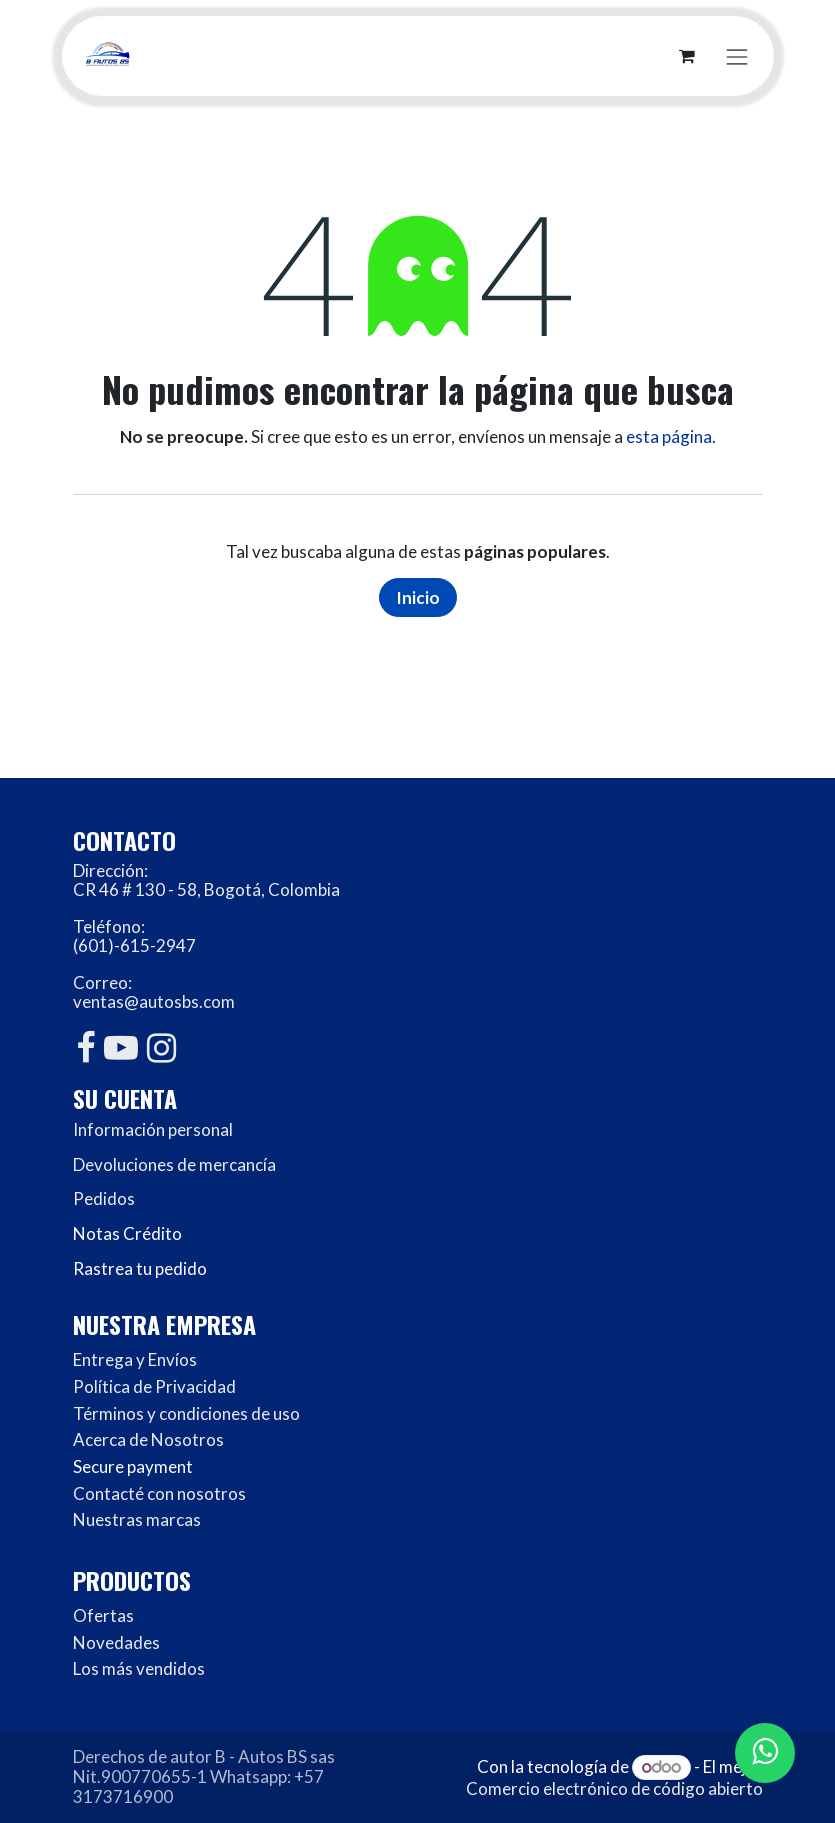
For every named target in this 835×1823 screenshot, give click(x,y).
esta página (669, 436)
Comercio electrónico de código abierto (614, 1788)
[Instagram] (161, 1048)
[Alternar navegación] (737, 55)
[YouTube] (121, 1048)
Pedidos (104, 1198)
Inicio (418, 597)
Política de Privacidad (154, 1386)
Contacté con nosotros (159, 1493)
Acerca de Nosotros (148, 1439)
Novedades (116, 1642)
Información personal (153, 1129)
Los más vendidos (139, 1668)
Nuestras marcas (137, 1519)
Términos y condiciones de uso (186, 1413)
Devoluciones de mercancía (174, 1164)
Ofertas (103, 1615)
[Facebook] (85, 1048)
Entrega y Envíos (135, 1359)
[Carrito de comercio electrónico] (687, 56)
